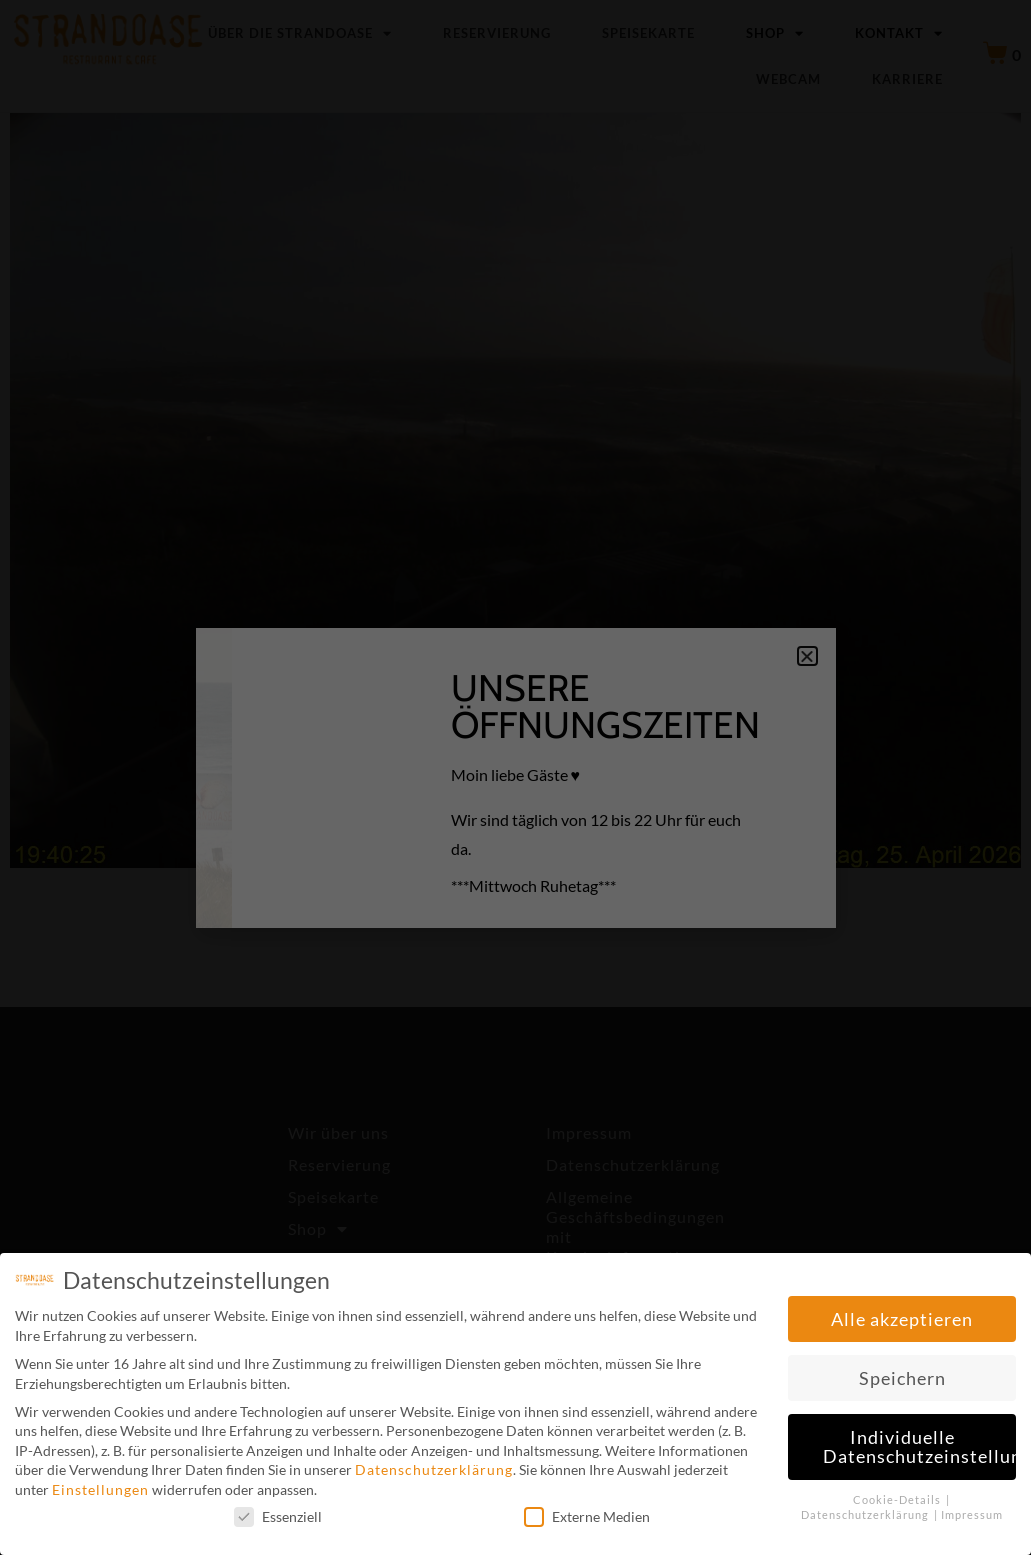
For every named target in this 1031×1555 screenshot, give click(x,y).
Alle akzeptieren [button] (902, 1319)
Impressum (972, 1515)
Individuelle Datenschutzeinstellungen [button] (919, 1447)
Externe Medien (587, 1516)
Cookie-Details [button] (898, 1500)
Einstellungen (100, 1489)
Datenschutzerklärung (434, 1469)
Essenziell (278, 1516)
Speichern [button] (902, 1378)
